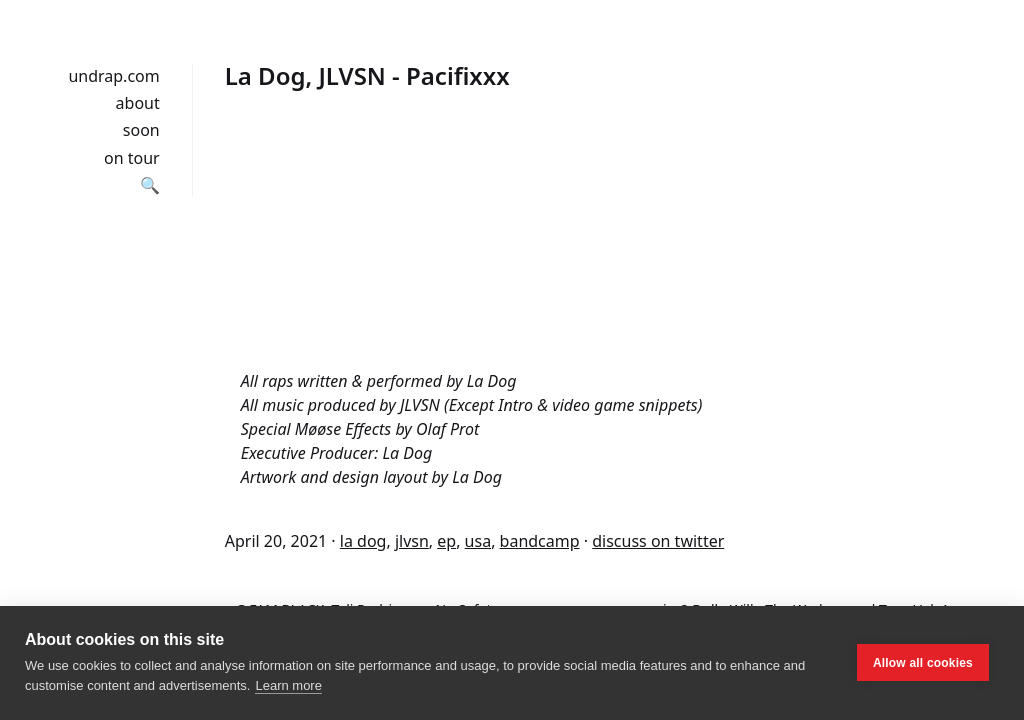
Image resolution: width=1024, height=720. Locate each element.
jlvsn (412, 541)
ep (446, 541)
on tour (132, 158)
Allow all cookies (923, 663)
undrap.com (113, 76)
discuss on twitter (658, 541)
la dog (363, 541)
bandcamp (540, 541)
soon (141, 130)
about (138, 103)
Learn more (288, 685)
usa (478, 541)
